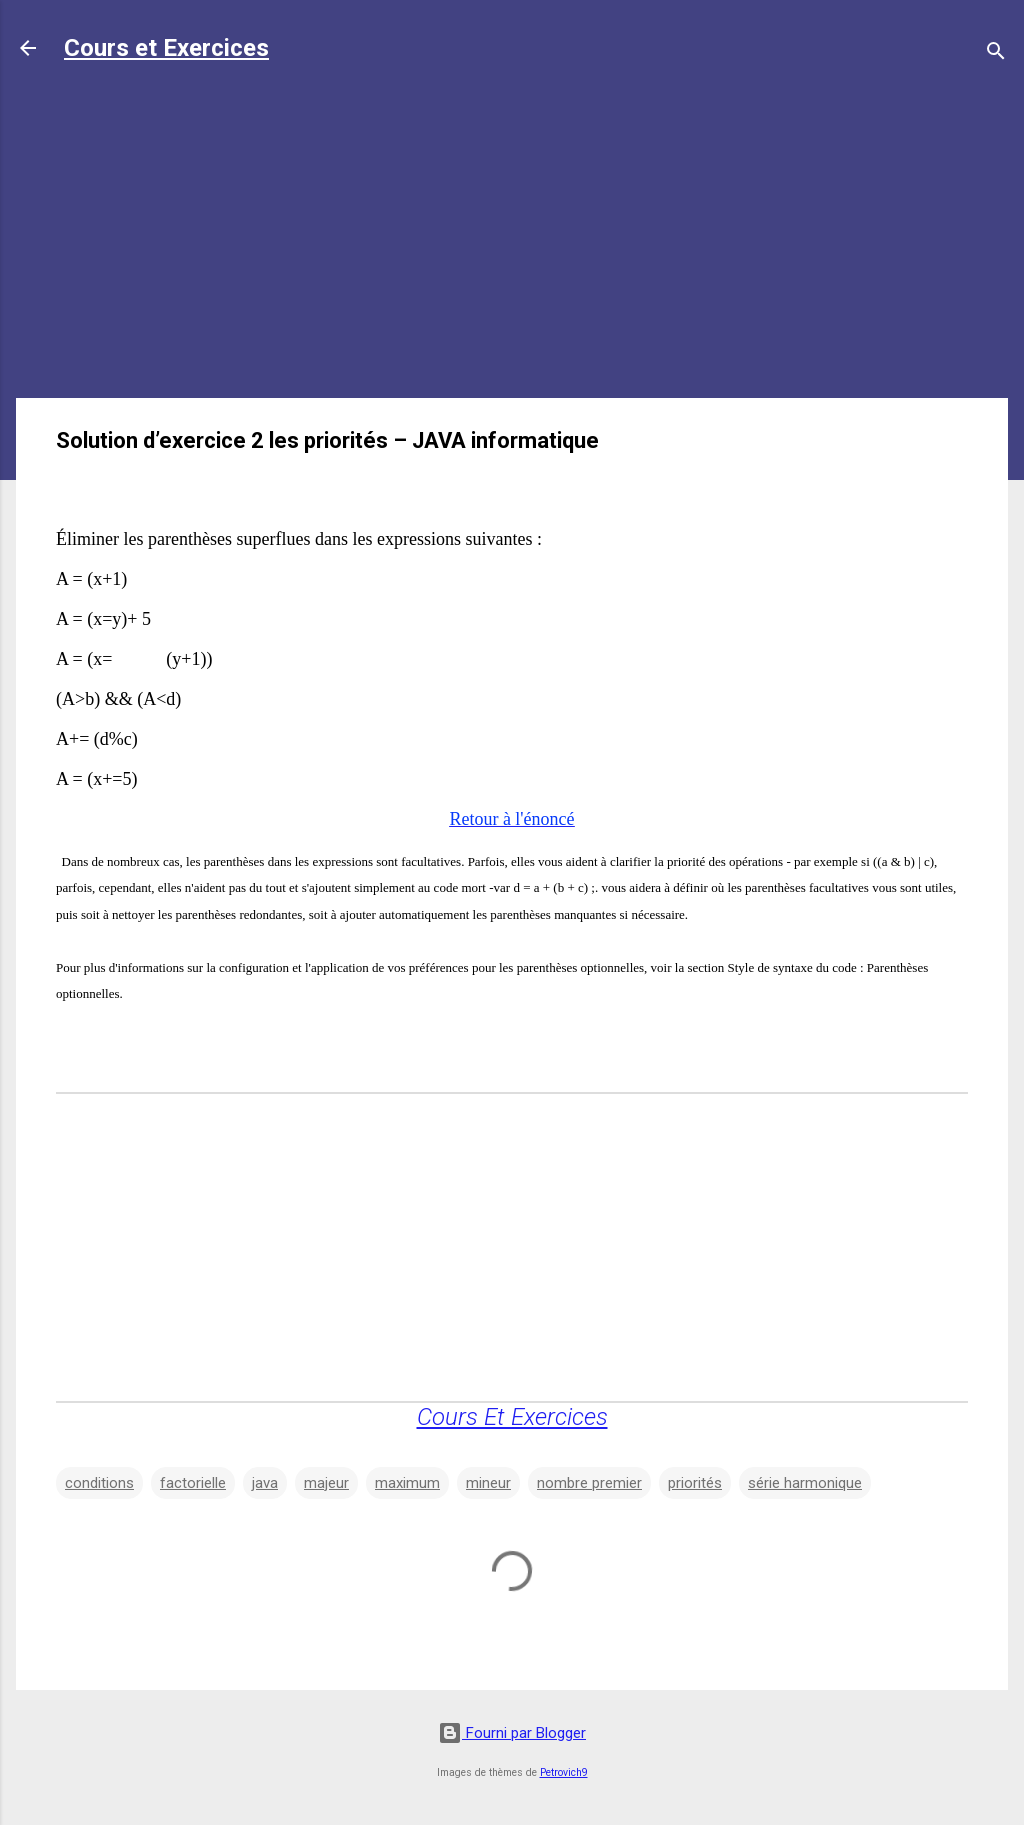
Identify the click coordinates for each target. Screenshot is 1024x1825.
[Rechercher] (996, 54)
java (265, 1483)
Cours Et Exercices (512, 1417)
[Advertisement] (512, 242)
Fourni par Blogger (512, 1733)
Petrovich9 (564, 1772)
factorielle (193, 1483)
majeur (326, 1483)
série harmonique (805, 1483)
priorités (695, 1483)
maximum (407, 1483)
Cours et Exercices (166, 48)
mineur (488, 1483)
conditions (99, 1483)
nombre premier (589, 1483)
